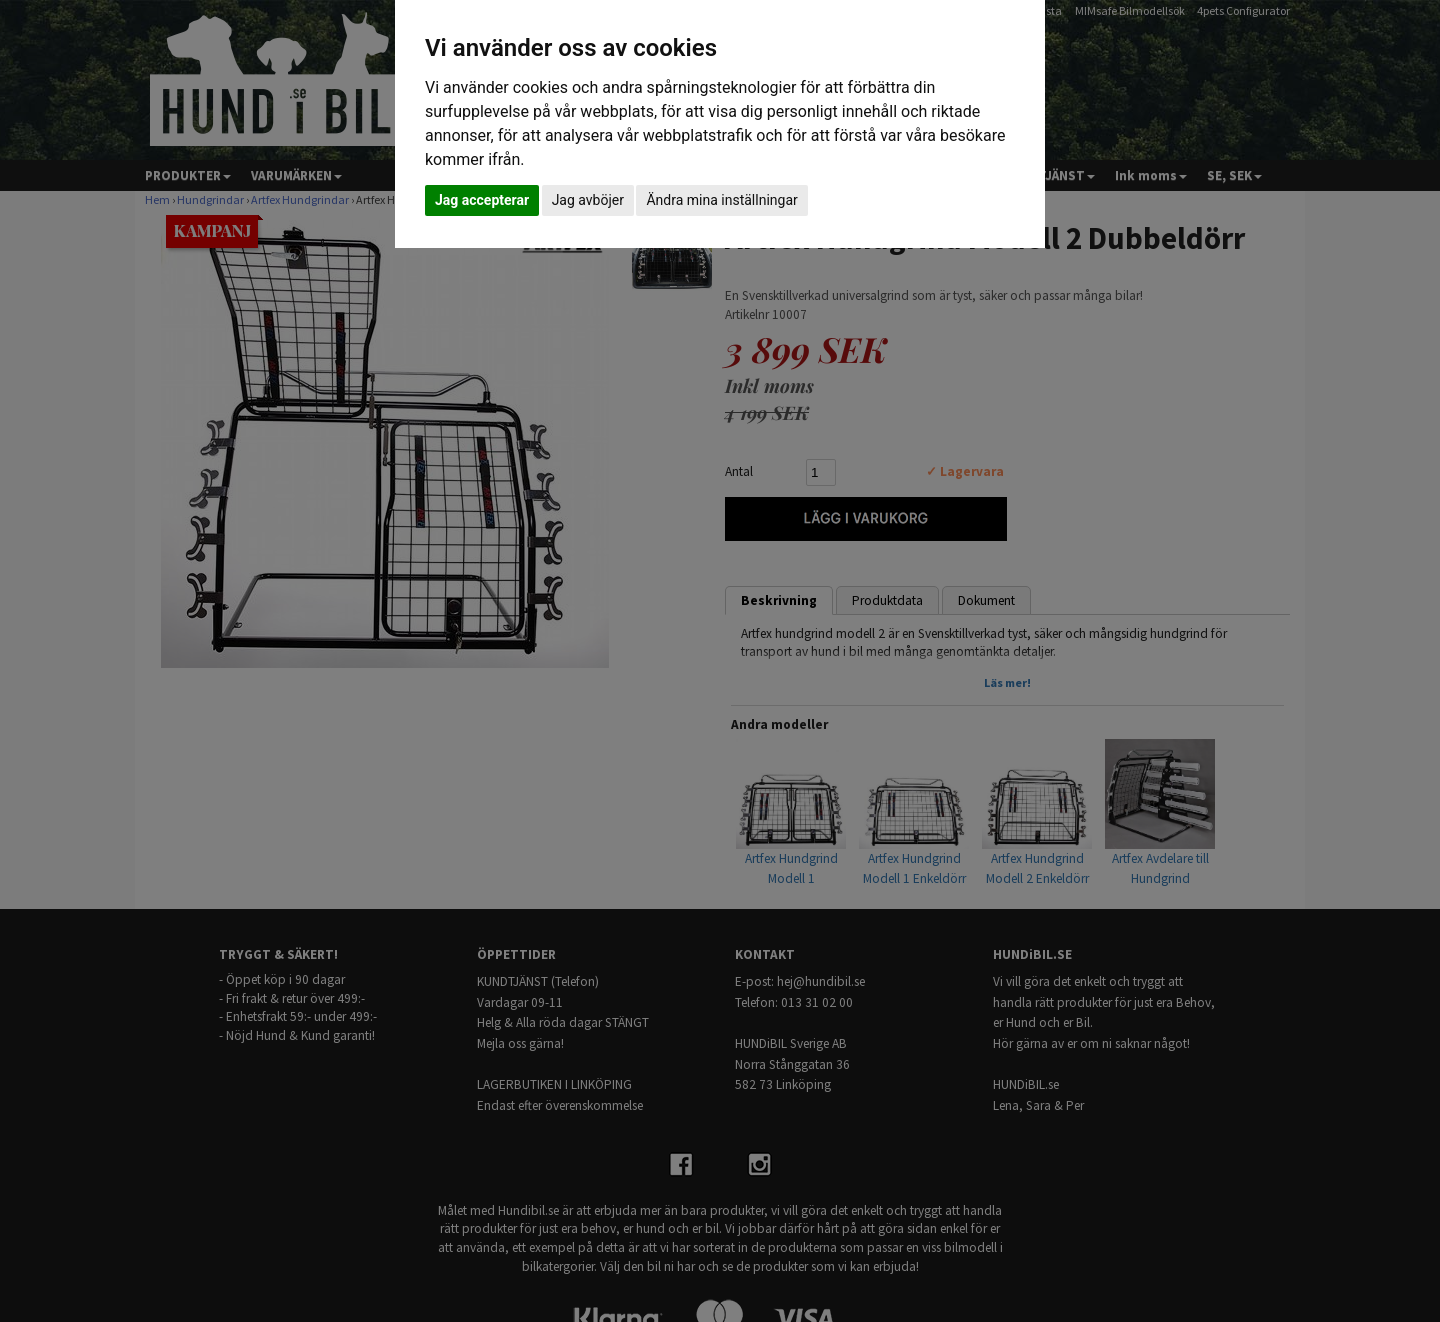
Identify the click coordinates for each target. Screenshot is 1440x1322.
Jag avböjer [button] (588, 200)
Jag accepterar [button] (482, 200)
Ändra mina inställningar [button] (721, 200)
